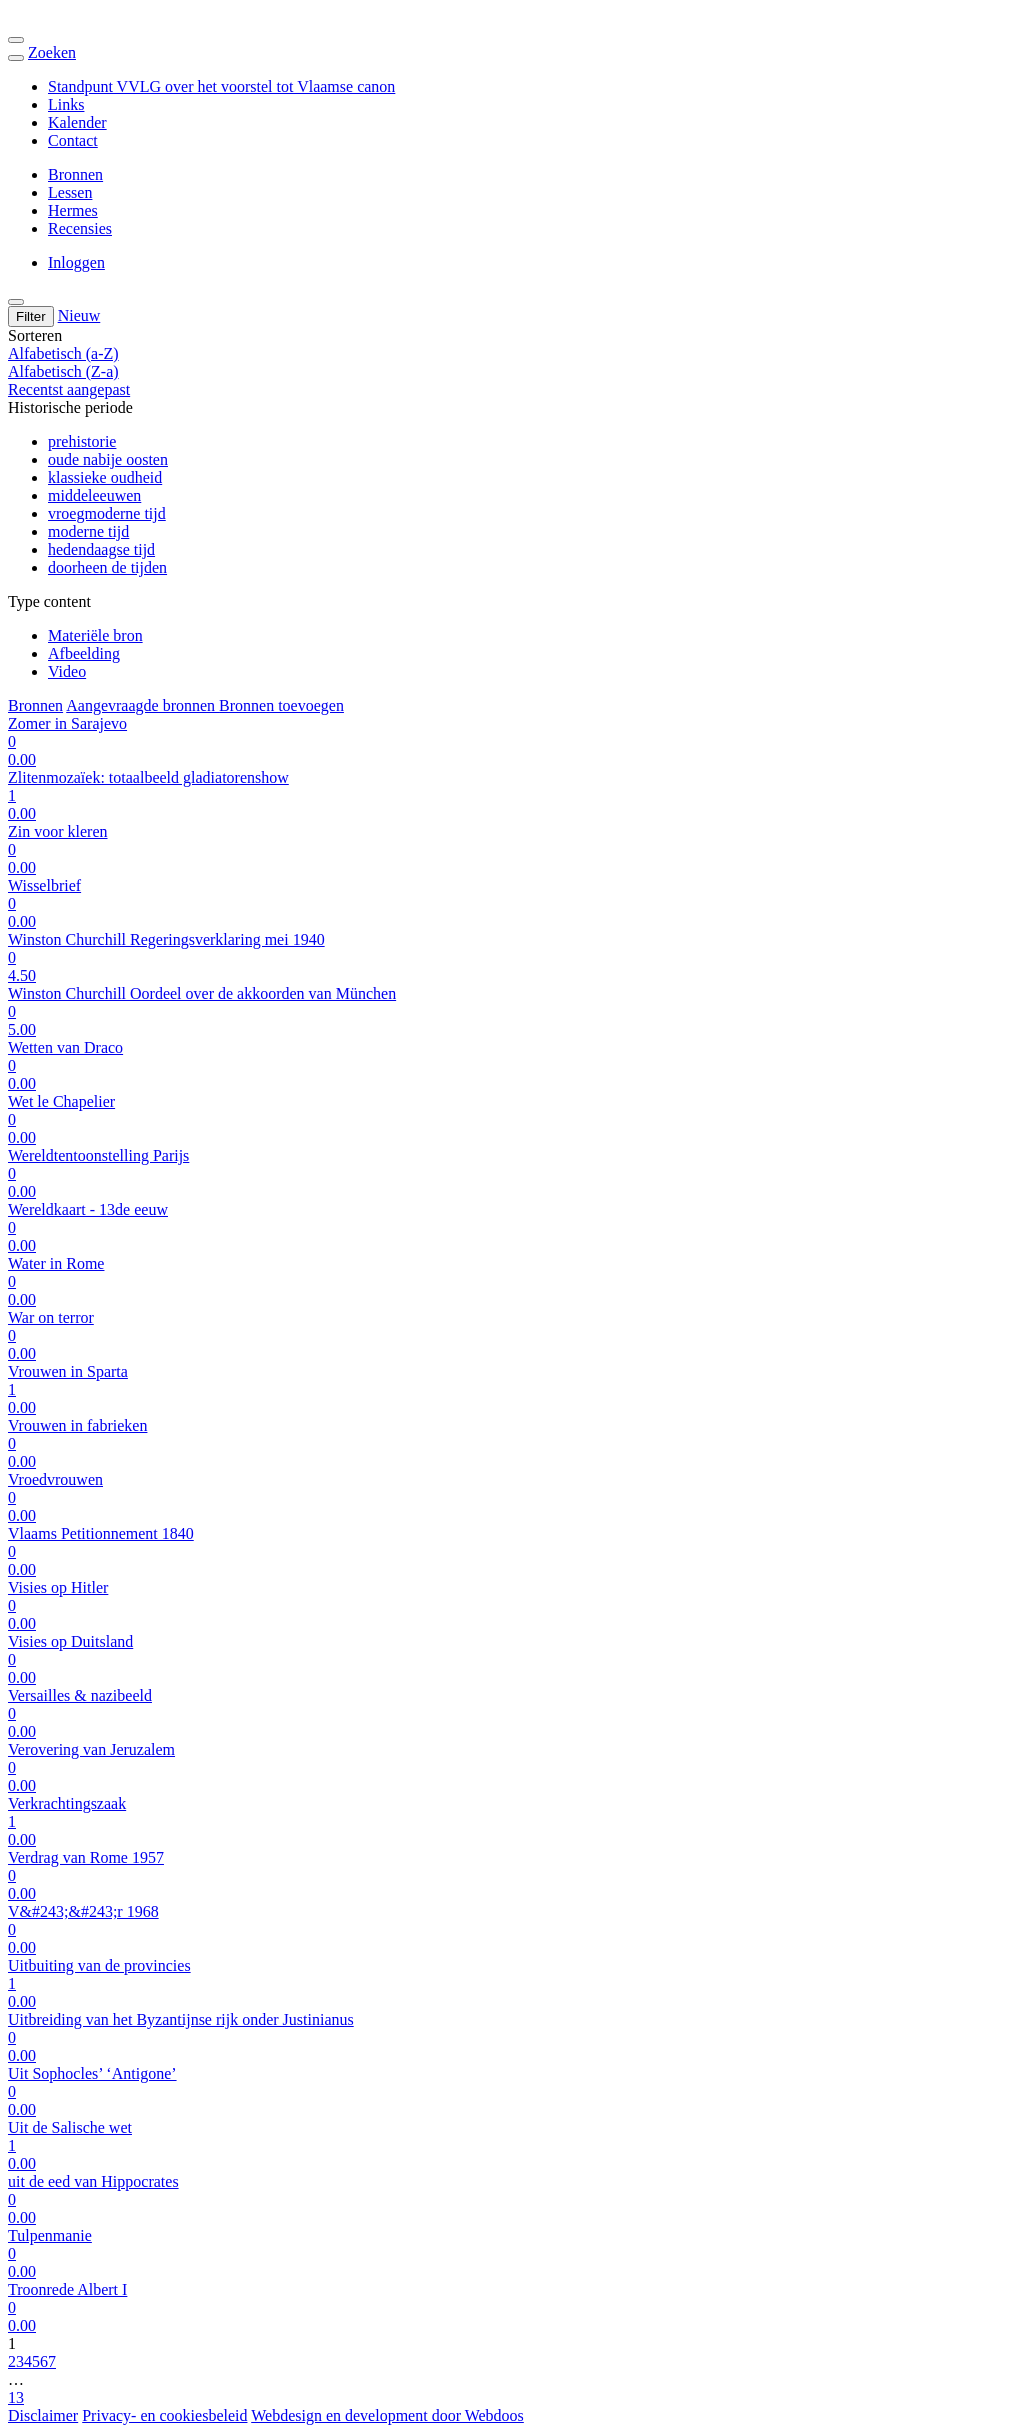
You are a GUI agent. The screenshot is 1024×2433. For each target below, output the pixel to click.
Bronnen (75, 174)
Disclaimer (43, 2415)
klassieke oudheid (105, 477)
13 (16, 2397)
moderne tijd (88, 531)
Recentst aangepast (69, 389)
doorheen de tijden (107, 567)
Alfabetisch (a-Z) (63, 353)
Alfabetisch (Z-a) (63, 371)
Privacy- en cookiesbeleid (164, 2415)
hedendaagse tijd (101, 549)
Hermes (73, 210)
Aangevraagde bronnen (142, 705)
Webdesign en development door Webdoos (387, 2415)
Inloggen (76, 262)
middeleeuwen (94, 495)
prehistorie (82, 441)
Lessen (70, 192)
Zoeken (52, 52)
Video (67, 671)
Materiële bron (95, 635)
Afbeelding (84, 653)
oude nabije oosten (108, 459)
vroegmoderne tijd (107, 513)
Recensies (80, 228)
